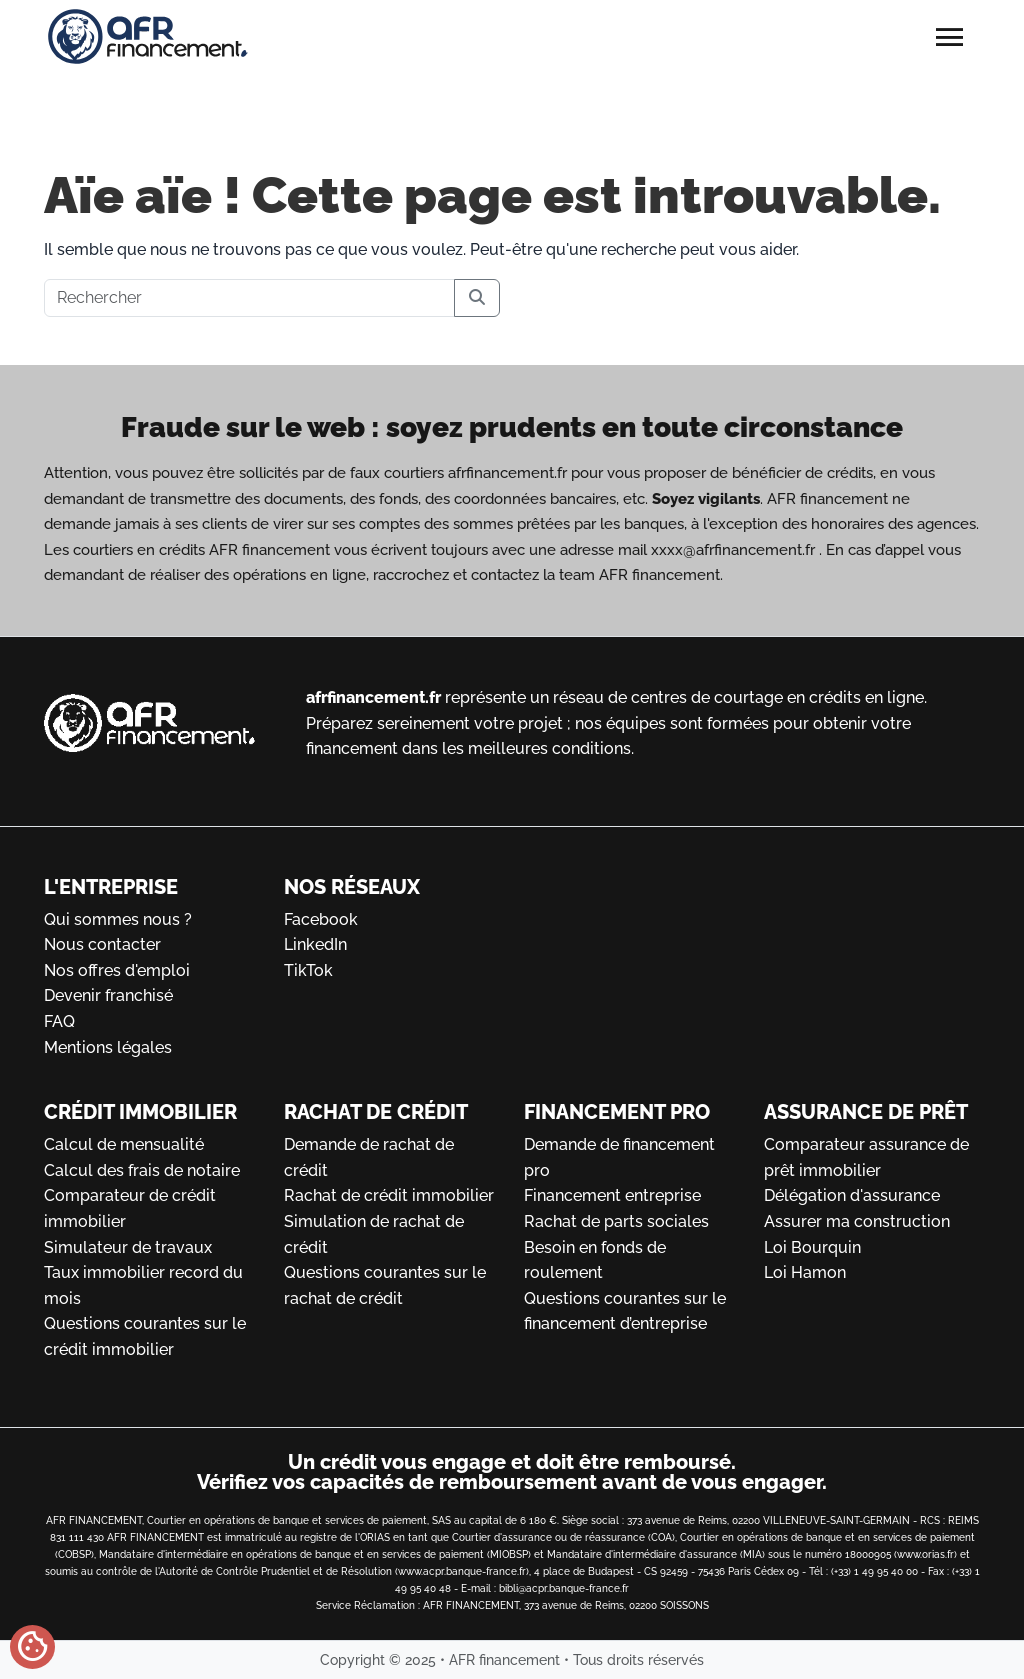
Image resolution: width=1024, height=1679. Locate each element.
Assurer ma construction (857, 1221)
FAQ (59, 1021)
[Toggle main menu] (950, 44)
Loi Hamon (805, 1272)
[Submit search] (477, 298)
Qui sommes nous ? (118, 919)
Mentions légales (108, 1047)
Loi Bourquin (812, 1247)
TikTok (308, 970)
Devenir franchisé (108, 995)
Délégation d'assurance (852, 1195)
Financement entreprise (612, 1195)
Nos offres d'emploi (117, 970)
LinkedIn (315, 944)
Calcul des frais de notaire (142, 1170)
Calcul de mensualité (124, 1144)
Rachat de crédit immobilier (389, 1195)
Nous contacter (102, 944)
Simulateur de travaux (128, 1247)
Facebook (321, 919)
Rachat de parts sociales (616, 1221)
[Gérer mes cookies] (32, 1647)
